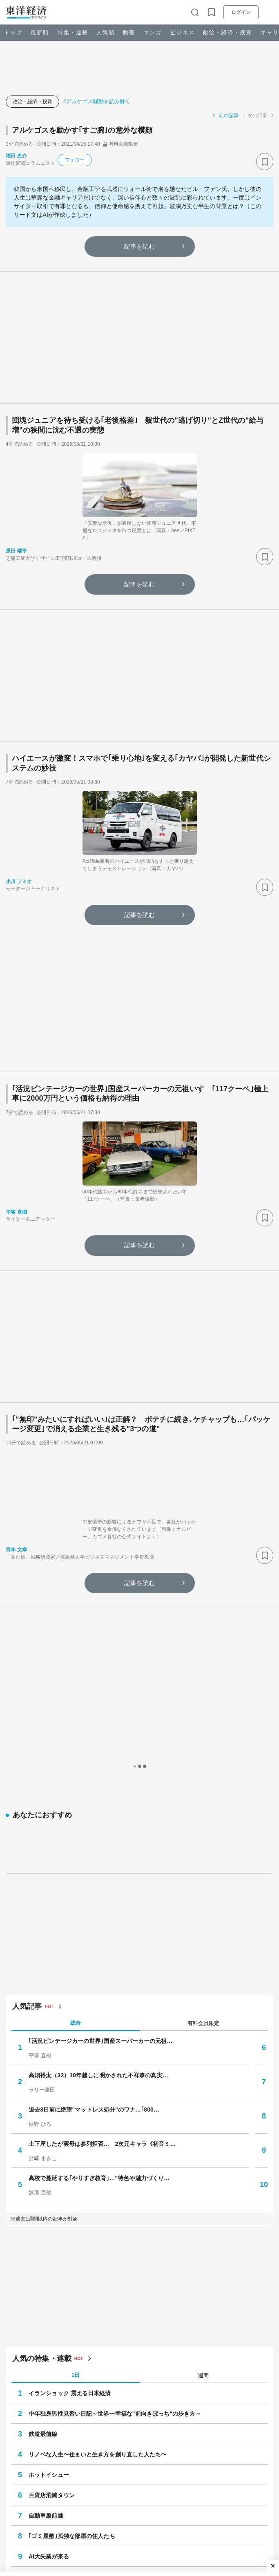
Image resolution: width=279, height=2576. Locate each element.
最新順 (40, 32)
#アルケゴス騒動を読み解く (97, 101)
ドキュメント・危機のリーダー (58, 2445)
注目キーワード (36, 2484)
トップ (13, 32)
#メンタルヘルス (239, 2506)
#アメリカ (140, 2506)
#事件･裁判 (81, 2506)
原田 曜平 (16, 551)
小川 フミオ (19, 881)
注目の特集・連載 (39, 2279)
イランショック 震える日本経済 (70, 2055)
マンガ (152, 32)
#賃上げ (111, 2506)
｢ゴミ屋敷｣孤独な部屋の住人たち (72, 2198)
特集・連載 (73, 32)
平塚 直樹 (16, 1212)
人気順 (105, 32)
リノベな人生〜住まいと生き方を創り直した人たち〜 (98, 2117)
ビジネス (182, 32)
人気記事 (27, 1668)
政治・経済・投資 (227, 32)
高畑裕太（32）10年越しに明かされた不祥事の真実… (98, 1737)
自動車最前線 (46, 2178)
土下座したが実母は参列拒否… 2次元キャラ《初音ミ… (102, 1806)
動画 (129, 32)
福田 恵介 (16, 156)
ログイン (241, 12)
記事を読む (139, 246)
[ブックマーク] (264, 161)
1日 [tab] (75, 2037)
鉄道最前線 (43, 2096)
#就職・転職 (149, 2519)
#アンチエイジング (103, 2519)
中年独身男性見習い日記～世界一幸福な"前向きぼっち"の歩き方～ (115, 2076)
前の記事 (229, 115)
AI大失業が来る (49, 2219)
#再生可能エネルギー (185, 2506)
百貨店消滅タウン (52, 2157)
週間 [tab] (203, 2037)
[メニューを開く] (269, 12)
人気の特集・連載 (41, 2020)
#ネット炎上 (186, 2519)
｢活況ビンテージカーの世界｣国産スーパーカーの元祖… (101, 1703)
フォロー (75, 160)
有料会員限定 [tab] (203, 1685)
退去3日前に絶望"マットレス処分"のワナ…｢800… (94, 1771)
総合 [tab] (75, 1685)
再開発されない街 (52, 2239)
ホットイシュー (49, 2137)
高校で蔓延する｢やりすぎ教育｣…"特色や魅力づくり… (99, 1840)
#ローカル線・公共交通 (43, 2519)
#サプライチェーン (37, 2506)
